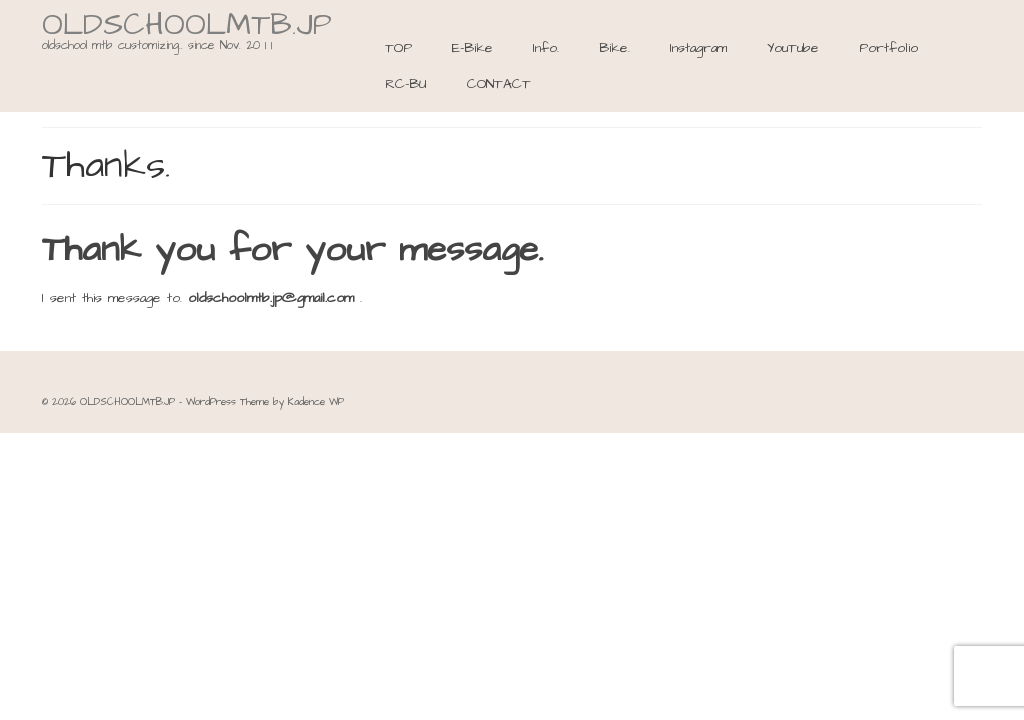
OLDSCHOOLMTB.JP (187, 25)
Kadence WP (316, 402)
